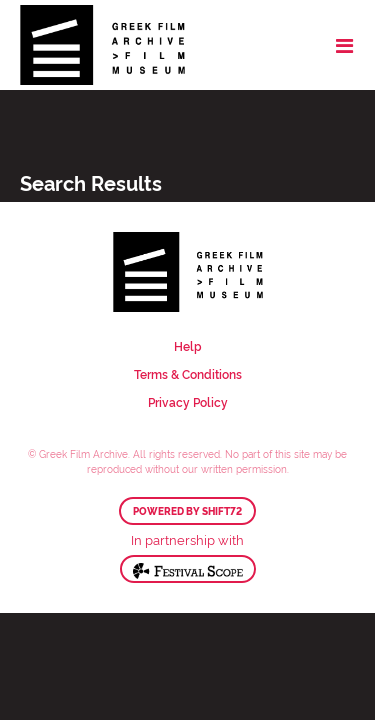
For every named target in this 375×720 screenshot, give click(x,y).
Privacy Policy (188, 401)
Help (188, 345)
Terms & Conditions (188, 373)
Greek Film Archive (102, 45)
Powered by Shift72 (187, 511)
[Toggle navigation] (344, 45)
